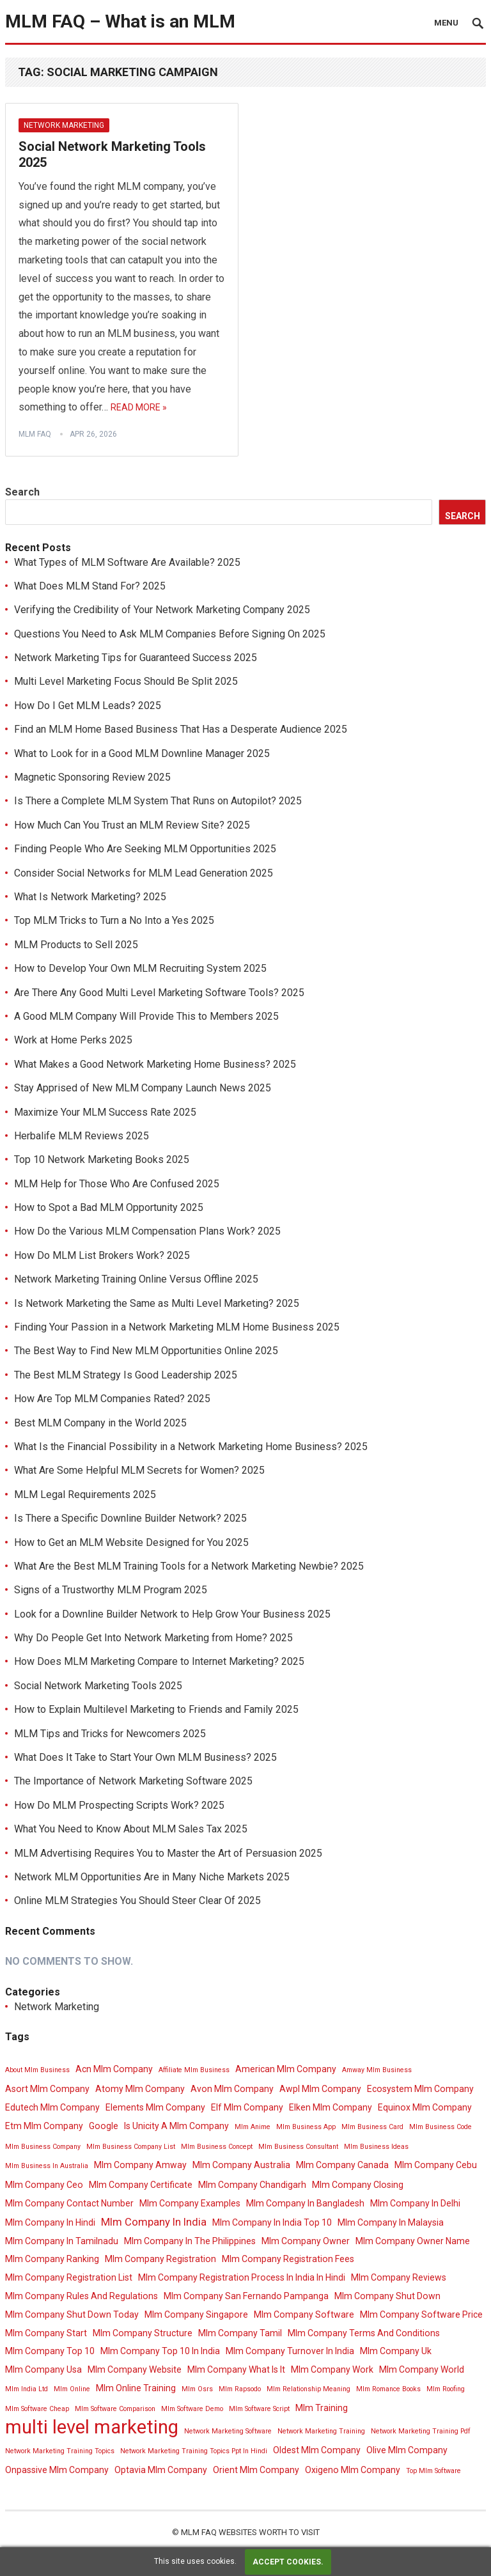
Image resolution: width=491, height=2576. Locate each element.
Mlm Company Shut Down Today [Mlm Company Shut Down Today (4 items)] (72, 2314)
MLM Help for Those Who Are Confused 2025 (116, 1184)
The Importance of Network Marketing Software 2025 (133, 1781)
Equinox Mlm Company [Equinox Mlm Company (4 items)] (425, 2107)
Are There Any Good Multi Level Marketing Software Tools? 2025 (159, 993)
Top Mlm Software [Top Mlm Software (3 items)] (433, 2471)
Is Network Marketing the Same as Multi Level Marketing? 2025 (156, 1303)
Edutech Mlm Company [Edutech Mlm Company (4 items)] (52, 2107)
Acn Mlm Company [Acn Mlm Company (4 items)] (114, 2069)
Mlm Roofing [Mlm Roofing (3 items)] (445, 2389)
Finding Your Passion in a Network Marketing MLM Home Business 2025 (176, 1327)
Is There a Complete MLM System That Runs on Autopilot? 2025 (158, 801)
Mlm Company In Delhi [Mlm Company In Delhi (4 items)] (415, 2203)
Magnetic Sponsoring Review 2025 (92, 777)
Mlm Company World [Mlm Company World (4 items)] (421, 2369)
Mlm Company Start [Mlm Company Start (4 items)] (46, 2333)
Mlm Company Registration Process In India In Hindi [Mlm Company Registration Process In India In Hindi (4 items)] (241, 2277)
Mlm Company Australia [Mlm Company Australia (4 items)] (241, 2165)
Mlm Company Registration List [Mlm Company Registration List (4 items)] (68, 2277)
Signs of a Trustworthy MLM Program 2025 (110, 1590)
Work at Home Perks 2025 (73, 1040)
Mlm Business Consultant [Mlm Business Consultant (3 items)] (298, 2147)
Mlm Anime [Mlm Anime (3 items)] (252, 2127)
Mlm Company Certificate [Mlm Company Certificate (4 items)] (140, 2185)
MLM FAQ (35, 434)
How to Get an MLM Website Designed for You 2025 (131, 1542)
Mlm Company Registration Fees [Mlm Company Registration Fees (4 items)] (288, 2259)
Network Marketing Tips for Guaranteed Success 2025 (135, 658)
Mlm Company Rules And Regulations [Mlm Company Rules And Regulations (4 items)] (81, 2296)
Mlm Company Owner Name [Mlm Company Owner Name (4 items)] (412, 2241)
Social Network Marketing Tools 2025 (98, 1686)
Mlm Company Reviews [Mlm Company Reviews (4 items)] (398, 2277)
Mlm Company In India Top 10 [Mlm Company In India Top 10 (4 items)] (272, 2222)
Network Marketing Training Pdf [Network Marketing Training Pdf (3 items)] (421, 2431)
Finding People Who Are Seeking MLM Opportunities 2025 (145, 849)
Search (22, 492)
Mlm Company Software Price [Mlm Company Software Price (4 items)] (421, 2314)
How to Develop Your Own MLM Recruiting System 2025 (140, 968)
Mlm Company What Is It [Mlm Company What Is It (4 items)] (236, 2369)
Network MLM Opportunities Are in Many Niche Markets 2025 (152, 1877)
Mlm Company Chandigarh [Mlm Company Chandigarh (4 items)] (252, 2185)
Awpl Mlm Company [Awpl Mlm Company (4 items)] (320, 2089)
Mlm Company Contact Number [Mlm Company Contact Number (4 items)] (69, 2203)
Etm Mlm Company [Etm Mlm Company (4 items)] (44, 2126)
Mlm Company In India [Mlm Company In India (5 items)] (154, 2221)
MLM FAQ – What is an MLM (120, 21)
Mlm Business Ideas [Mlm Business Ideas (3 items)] (376, 2147)
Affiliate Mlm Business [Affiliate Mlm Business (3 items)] (194, 2070)
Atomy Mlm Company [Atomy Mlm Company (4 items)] (140, 2089)
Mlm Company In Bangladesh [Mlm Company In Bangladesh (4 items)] (305, 2203)
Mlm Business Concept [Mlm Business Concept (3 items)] (217, 2147)
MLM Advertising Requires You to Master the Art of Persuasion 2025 (168, 1853)
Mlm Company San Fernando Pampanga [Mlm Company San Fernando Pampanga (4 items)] (246, 2296)
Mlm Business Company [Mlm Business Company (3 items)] (43, 2147)
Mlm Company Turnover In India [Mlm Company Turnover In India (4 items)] (290, 2351)
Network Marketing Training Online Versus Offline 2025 (136, 1279)
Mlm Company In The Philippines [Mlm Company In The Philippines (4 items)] (190, 2241)
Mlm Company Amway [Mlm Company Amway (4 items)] (140, 2165)
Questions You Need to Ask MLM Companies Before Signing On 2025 (169, 634)
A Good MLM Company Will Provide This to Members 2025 (146, 1016)
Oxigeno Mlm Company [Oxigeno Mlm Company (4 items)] (352, 2470)
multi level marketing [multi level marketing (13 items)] (91, 2427)
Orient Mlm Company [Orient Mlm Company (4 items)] (256, 2470)
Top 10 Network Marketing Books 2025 (101, 1159)
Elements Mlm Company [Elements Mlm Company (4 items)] (155, 2107)
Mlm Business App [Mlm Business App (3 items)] (306, 2127)
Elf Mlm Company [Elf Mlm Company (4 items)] (247, 2107)
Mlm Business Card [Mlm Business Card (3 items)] (372, 2127)
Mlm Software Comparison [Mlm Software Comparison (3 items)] (115, 2409)
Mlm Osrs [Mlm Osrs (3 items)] (197, 2389)
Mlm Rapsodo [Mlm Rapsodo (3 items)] (240, 2389)
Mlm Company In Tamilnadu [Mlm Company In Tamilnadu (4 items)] (61, 2241)
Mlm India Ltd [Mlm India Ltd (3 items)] (26, 2389)
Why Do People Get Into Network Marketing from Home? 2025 (153, 1638)
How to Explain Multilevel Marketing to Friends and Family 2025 (156, 1709)
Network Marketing (64, 125)
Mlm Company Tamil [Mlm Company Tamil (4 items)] (240, 2333)
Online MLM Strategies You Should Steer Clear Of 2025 (137, 1900)
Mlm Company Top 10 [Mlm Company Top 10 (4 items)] (50, 2351)
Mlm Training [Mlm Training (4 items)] (321, 2408)
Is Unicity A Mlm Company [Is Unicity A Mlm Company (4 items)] (176, 2126)
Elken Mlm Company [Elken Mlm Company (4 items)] (330, 2107)
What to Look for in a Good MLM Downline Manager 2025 (142, 753)
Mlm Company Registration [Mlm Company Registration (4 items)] (160, 2259)
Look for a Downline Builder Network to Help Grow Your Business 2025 (172, 1614)
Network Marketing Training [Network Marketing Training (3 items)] (321, 2431)
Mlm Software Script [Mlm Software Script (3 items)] (259, 2409)
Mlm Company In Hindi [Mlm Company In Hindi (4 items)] (50, 2222)
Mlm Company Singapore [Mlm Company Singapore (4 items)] (196, 2314)
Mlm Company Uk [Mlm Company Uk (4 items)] (396, 2351)
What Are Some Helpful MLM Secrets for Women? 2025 (139, 1470)
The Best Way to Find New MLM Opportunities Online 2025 (146, 1351)
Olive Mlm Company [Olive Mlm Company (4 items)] (407, 2450)
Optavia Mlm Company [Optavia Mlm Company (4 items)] (160, 2470)
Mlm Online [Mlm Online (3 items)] (72, 2389)
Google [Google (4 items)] (103, 2126)
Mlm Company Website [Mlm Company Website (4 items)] (135, 2369)
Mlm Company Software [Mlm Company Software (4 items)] (304, 2314)
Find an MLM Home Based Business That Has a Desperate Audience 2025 (180, 729)
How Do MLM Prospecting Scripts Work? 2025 (119, 1805)
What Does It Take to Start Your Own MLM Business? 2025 (145, 1757)
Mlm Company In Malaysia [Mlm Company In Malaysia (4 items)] (391, 2222)
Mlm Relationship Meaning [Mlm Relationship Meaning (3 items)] (308, 2389)
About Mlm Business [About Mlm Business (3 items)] (37, 2070)
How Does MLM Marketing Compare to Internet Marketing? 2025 (159, 1661)
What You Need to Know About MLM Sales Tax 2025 (130, 1829)
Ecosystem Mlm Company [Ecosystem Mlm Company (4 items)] (420, 2089)
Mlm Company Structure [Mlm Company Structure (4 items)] (142, 2333)
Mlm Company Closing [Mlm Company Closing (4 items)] (357, 2185)
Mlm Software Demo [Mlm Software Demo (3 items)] (192, 2409)
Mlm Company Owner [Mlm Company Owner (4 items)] (305, 2241)
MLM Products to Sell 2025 (76, 945)
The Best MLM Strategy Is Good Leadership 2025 (125, 1375)
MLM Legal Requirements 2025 (85, 1494)
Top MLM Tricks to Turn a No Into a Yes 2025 (114, 920)
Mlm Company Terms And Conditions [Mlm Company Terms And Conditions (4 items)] (364, 2333)
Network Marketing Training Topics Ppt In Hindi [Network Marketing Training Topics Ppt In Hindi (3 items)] (193, 2451)
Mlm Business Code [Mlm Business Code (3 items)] (440, 2127)
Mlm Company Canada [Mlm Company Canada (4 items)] (342, 2165)
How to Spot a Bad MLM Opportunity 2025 (108, 1207)
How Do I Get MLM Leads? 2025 (87, 705)
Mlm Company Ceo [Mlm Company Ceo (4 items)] (44, 2185)
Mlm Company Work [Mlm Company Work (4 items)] (332, 2369)
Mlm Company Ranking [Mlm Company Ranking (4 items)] (52, 2259)
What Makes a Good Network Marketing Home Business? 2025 (155, 1064)
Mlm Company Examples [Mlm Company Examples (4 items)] (189, 2203)
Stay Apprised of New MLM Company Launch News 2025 (142, 1088)
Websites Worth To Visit (269, 2532)
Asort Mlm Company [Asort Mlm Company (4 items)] (47, 2089)
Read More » (139, 407)
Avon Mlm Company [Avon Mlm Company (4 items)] (232, 2089)
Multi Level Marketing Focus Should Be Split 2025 (126, 681)
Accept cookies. (288, 2561)
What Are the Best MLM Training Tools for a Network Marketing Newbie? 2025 (189, 1566)
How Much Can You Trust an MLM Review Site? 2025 (132, 825)
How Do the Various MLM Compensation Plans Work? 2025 (147, 1231)
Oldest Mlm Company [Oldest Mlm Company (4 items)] (317, 2450)
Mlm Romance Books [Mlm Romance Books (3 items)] (388, 2389)
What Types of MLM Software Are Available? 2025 (127, 562)
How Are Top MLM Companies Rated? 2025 (112, 1399)
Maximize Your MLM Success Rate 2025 (105, 1112)
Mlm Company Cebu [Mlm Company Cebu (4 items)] (435, 2165)
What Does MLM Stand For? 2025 (90, 586)
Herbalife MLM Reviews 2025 (81, 1136)
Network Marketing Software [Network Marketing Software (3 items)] (228, 2431)
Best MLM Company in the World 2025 (100, 1423)
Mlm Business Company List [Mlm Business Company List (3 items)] (130, 2147)
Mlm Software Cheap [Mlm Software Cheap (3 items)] (37, 2409)
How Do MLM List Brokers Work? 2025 (102, 1255)
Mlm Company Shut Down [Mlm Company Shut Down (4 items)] (387, 2296)
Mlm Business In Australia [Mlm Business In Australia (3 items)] (46, 2166)
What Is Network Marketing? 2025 (90, 897)
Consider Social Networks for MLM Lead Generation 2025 (143, 873)
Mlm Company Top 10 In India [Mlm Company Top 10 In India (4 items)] (160, 2351)
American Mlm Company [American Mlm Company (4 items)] (285, 2069)
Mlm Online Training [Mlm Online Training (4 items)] (136, 2388)
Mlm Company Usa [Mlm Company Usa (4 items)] (43, 2369)
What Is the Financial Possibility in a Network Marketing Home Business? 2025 (191, 1446)
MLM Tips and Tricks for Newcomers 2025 (110, 1734)
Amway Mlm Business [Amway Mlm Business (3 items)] (377, 2070)
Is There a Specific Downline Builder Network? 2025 (130, 1518)
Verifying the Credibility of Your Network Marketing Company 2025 (162, 610)
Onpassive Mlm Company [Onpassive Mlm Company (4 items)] (57, 2470)
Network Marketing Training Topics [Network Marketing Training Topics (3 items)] (59, 2451)
